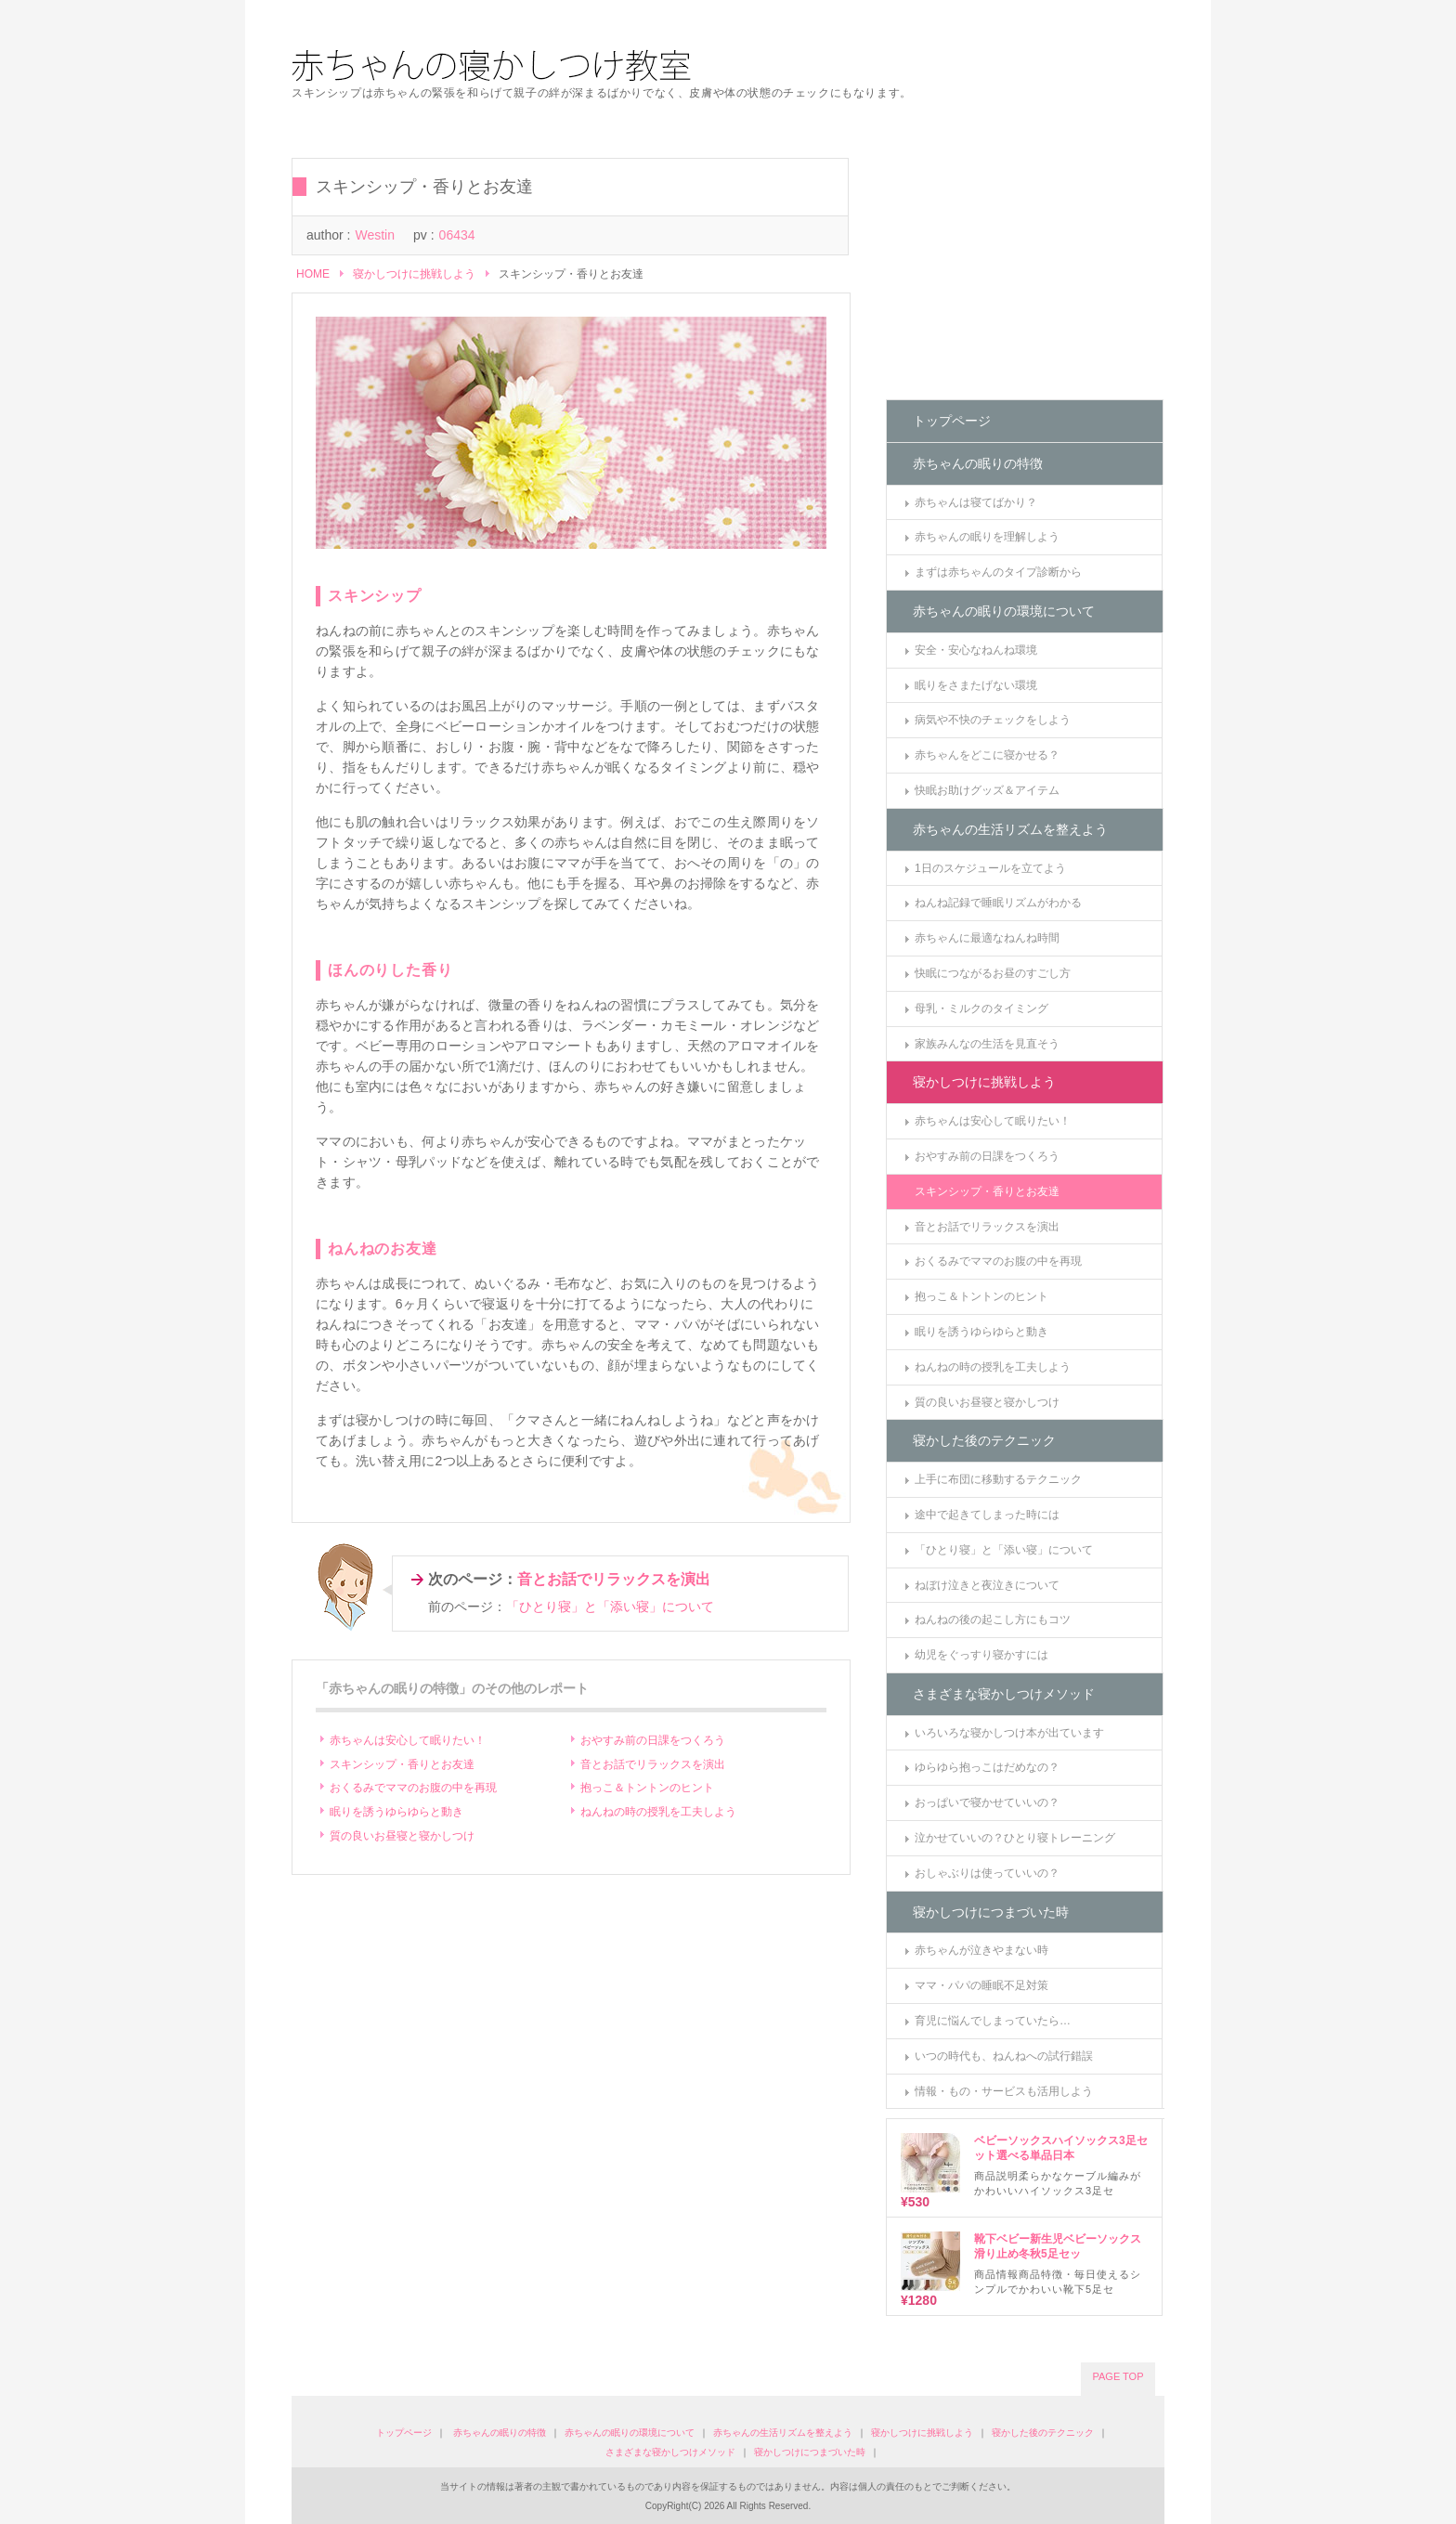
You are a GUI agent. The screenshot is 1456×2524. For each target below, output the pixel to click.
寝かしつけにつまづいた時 (991, 1912)
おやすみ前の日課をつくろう (652, 1740)
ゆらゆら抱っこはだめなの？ (987, 1767)
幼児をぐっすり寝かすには (981, 1654)
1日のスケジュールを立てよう (990, 868)
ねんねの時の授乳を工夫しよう (658, 1811)
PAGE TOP (1117, 2376)
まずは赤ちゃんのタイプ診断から (998, 572)
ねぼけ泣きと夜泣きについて (987, 1585)
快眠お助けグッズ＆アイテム (987, 790)
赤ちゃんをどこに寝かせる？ (987, 754)
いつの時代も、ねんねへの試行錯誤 (1004, 2055)
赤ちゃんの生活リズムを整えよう (1010, 829)
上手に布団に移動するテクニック (998, 1479)
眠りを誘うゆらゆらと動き (396, 1811)
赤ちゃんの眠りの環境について (1004, 611)
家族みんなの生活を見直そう (987, 1043)
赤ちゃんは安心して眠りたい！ (408, 1740)
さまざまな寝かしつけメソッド (1004, 1693)
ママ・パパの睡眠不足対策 (981, 1985)
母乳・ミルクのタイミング (981, 1008)
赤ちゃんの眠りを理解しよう (987, 536)
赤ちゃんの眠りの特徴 (978, 463)
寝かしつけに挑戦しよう (414, 273)
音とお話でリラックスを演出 (613, 1579)
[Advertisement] (1025, 274)
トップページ (952, 420)
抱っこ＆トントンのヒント (647, 1787)
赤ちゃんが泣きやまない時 (981, 1950)
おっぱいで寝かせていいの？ (987, 1802)
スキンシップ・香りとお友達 (402, 1764)
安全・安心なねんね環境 (976, 650)
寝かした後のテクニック (984, 1440)
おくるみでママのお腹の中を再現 (413, 1787)
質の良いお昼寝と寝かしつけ (402, 1835)
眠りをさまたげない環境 (976, 685)
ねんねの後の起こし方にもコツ (993, 1619)
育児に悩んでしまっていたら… (993, 2020)
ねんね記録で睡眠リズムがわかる (998, 902)
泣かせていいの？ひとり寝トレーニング (1015, 1837)
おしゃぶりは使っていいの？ (987, 1873)
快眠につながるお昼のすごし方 (993, 973)
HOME (313, 273)
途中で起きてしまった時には (987, 1514)
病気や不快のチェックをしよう (993, 719)
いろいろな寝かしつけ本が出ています (1009, 1732)
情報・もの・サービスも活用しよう (1004, 2091)
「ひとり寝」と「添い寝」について (610, 1606)
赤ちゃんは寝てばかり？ (976, 502)
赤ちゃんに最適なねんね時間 (987, 937)
